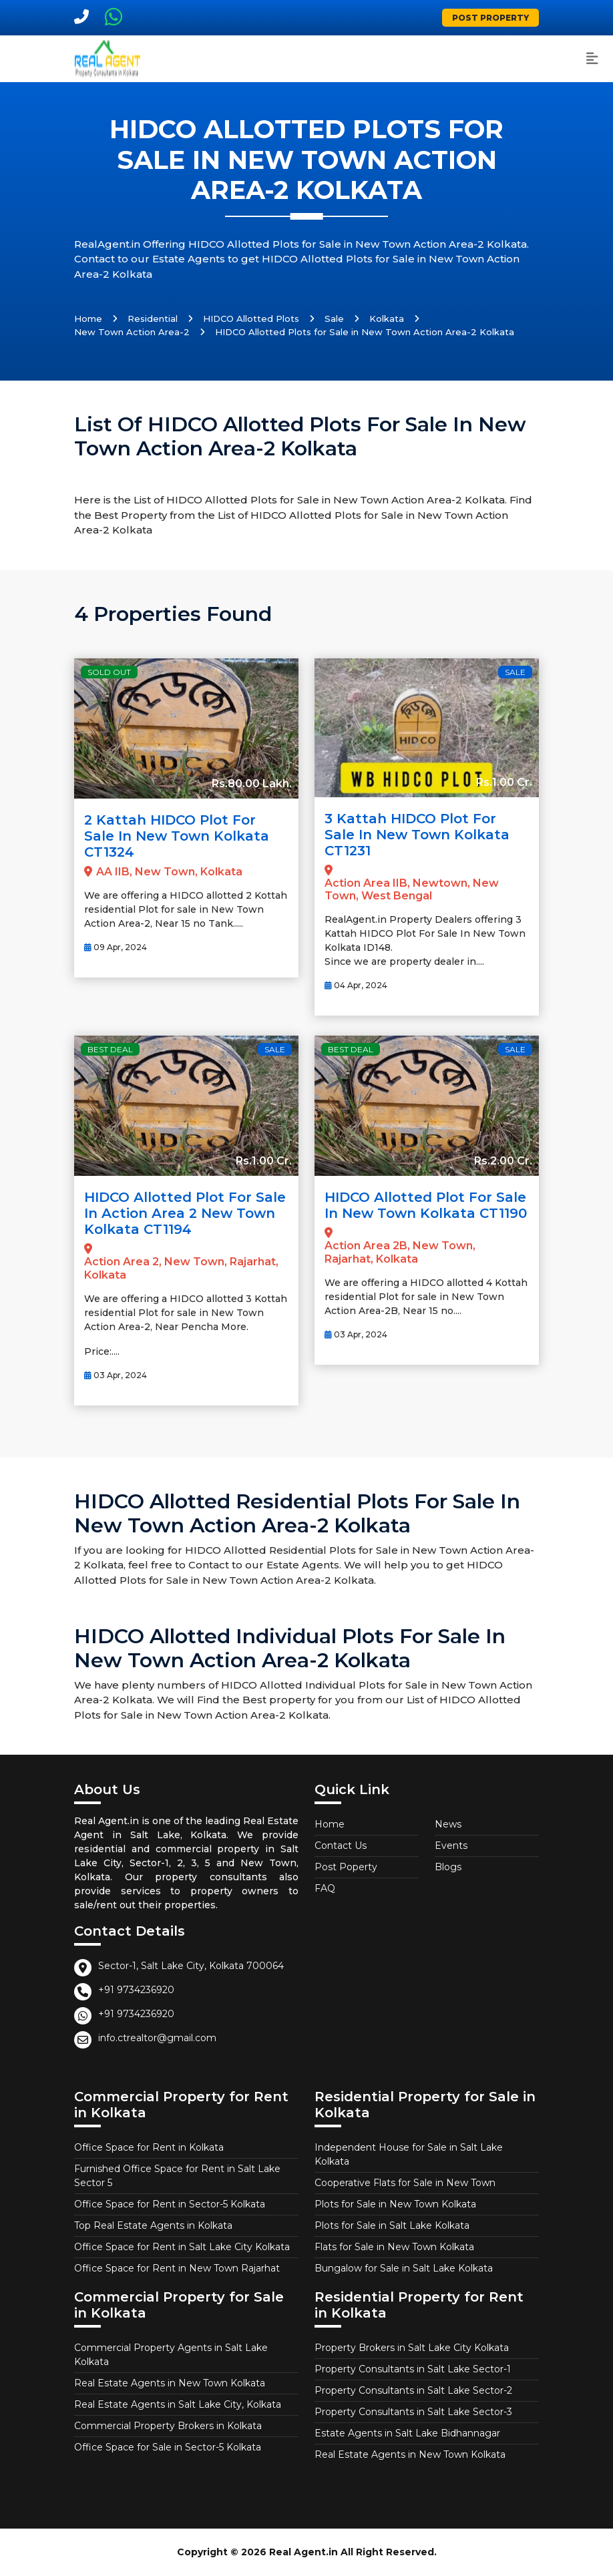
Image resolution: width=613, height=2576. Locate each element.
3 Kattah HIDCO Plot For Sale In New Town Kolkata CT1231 (417, 835)
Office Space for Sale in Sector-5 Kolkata (167, 2447)
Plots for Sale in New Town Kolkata (395, 2204)
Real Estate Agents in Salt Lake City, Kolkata (177, 2404)
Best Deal (110, 1049)
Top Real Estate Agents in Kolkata (153, 2225)
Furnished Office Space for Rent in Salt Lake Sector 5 (177, 2176)
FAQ (325, 1888)
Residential (153, 318)
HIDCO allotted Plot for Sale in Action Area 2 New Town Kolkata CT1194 (185, 1213)
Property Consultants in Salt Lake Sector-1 (413, 2369)
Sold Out (109, 672)
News (448, 1824)
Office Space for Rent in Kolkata (149, 2147)
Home (88, 318)
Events (451, 1846)
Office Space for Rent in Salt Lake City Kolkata (182, 2247)
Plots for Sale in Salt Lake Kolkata (392, 2225)
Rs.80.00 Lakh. (252, 783)
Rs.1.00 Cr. (504, 782)
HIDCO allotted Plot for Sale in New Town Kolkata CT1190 (426, 1205)
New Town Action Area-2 (132, 332)
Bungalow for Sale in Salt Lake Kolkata (404, 2268)
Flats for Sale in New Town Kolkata (394, 2247)
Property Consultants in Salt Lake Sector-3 (413, 2412)
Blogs (448, 1867)
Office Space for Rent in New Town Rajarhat (177, 2268)
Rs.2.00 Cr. (503, 1160)
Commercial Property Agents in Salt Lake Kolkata (171, 2355)
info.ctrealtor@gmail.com (157, 2038)
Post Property (490, 18)
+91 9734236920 (136, 1990)
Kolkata (386, 318)
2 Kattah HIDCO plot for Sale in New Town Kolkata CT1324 (176, 836)
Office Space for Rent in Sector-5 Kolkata (169, 2204)
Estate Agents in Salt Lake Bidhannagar (407, 2433)
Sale (334, 318)
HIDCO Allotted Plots (251, 318)
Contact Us (341, 1846)
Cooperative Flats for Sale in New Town (405, 2183)
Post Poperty (346, 1867)
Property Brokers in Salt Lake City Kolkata (412, 2348)
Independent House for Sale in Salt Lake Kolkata (409, 2154)
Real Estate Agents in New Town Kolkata (169, 2383)
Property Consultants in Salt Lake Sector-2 (413, 2390)
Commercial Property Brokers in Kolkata (168, 2426)
